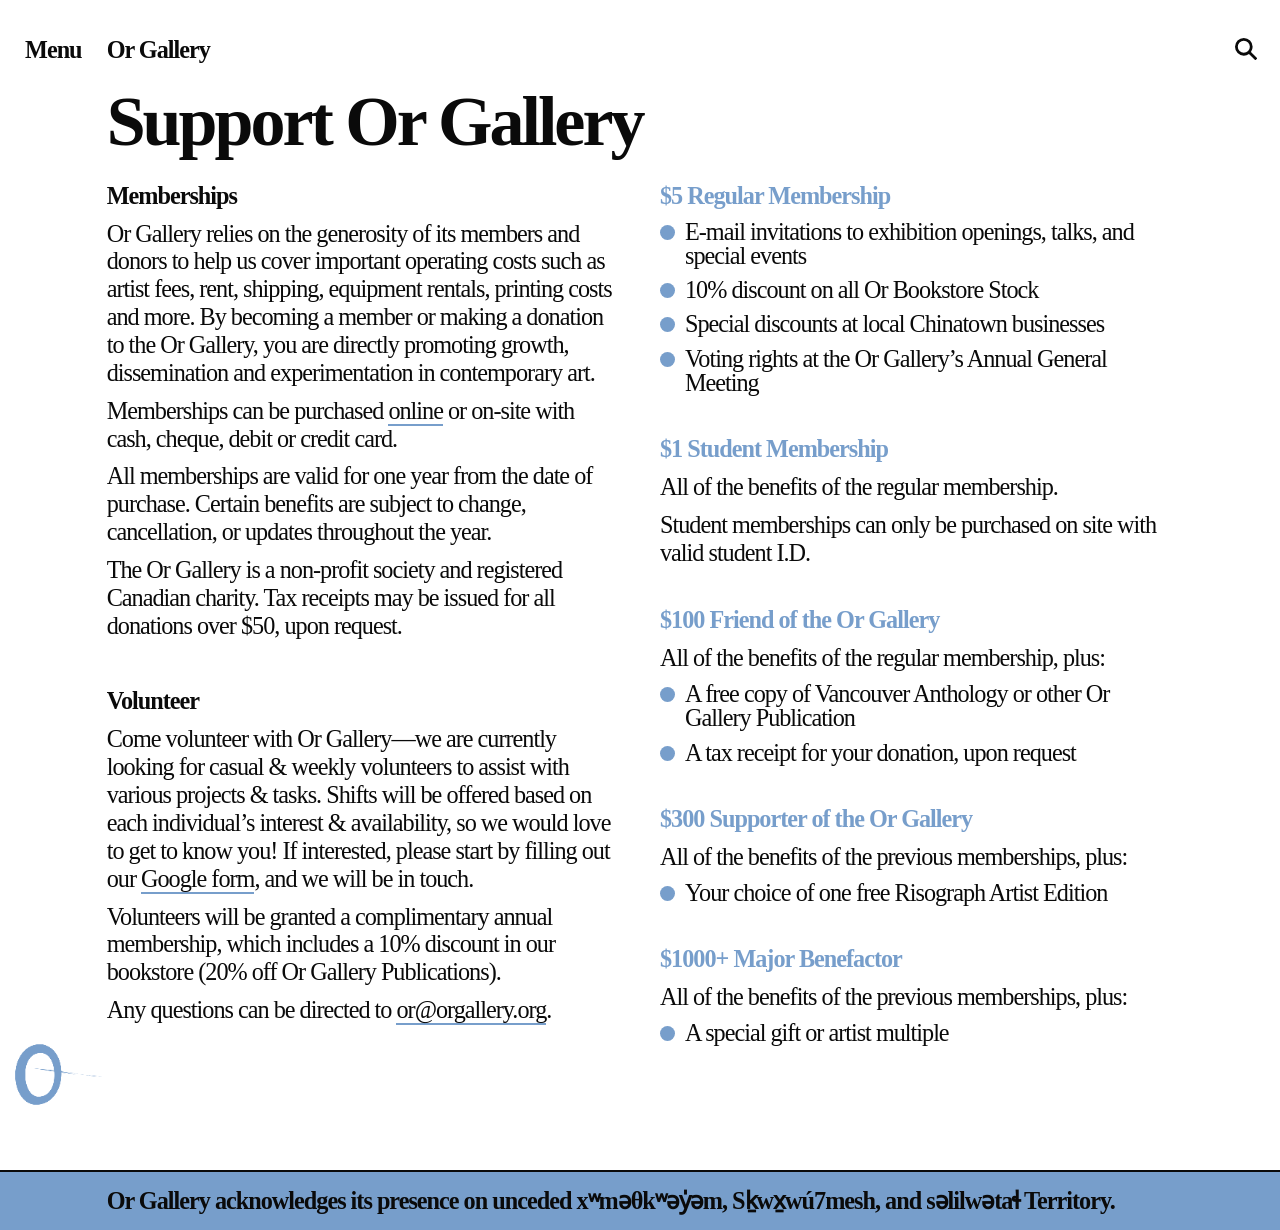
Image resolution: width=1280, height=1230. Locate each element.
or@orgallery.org (471, 1009)
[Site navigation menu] (53, 49)
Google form (197, 878)
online (415, 410)
